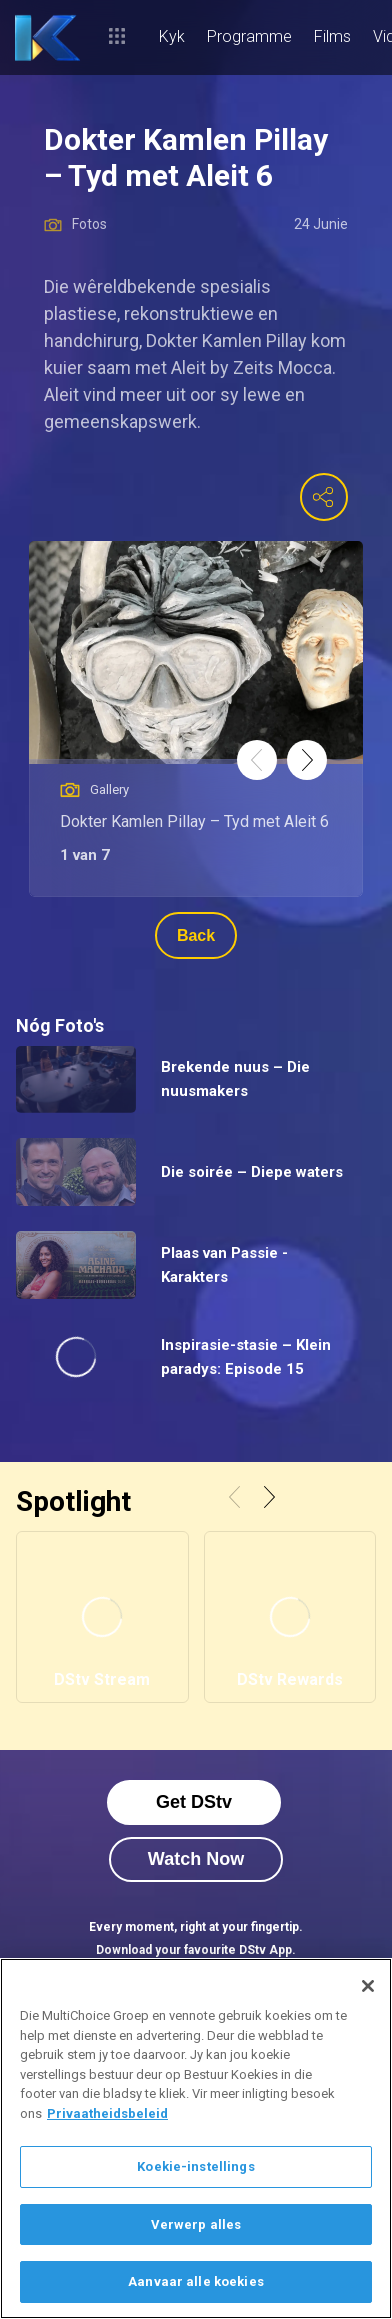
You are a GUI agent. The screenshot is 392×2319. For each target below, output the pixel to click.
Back (196, 935)
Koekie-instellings (195, 2166)
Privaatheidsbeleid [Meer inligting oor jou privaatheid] (107, 2113)
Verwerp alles (196, 2224)
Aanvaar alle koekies (196, 2281)
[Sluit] (368, 1986)
